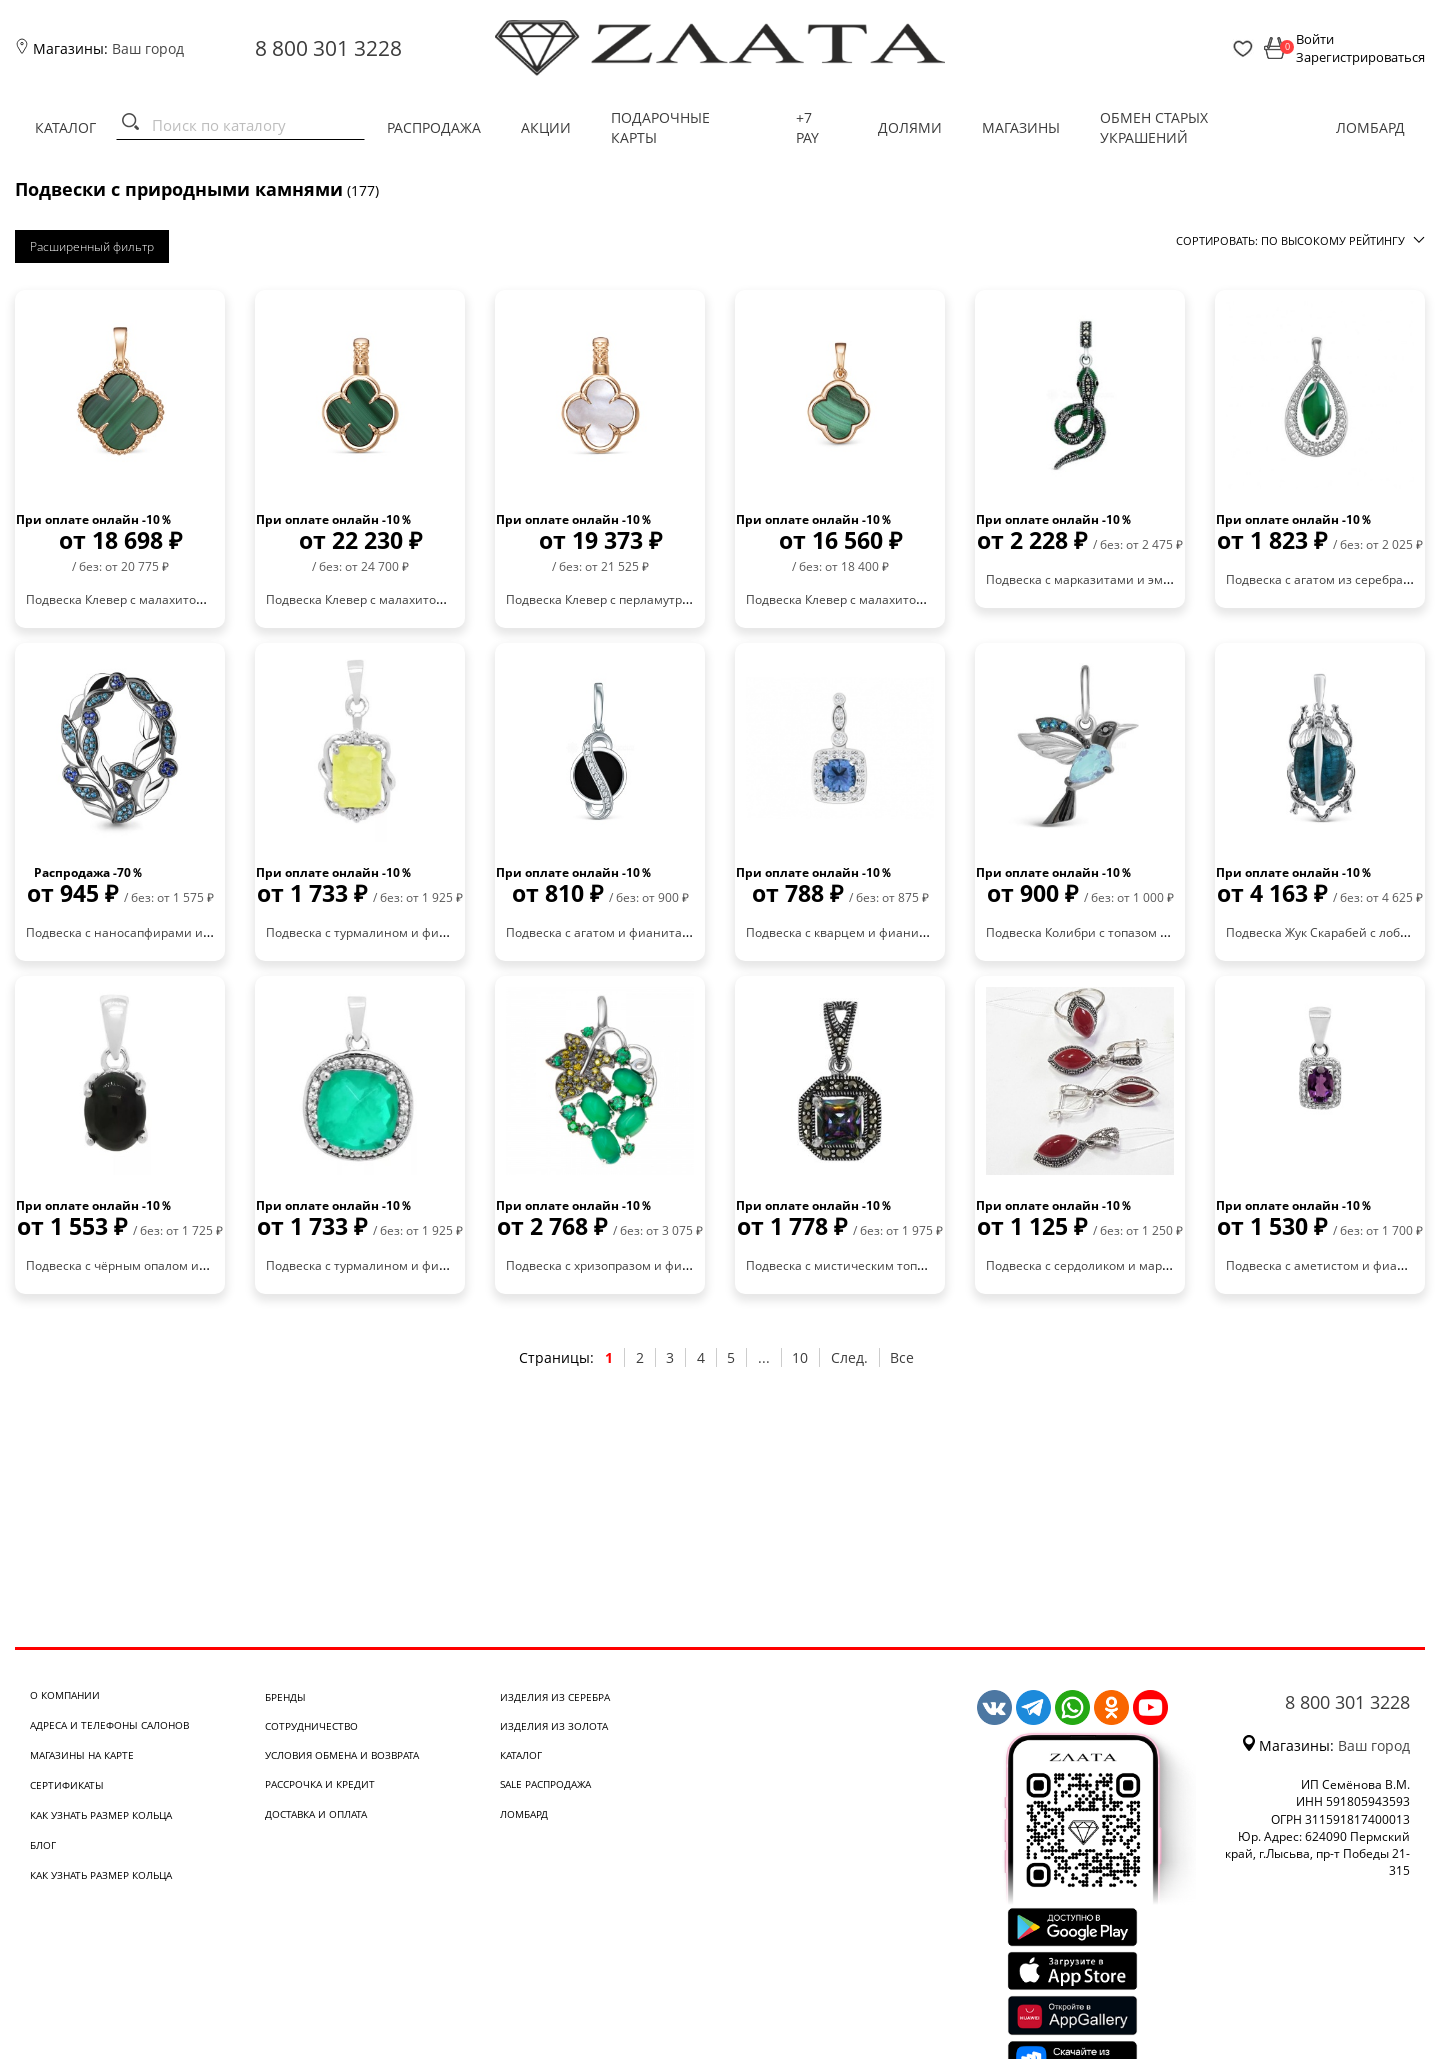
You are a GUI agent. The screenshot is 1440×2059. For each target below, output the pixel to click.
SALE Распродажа (545, 1784)
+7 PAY (807, 127)
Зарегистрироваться (1360, 57)
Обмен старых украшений (1154, 127)
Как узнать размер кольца (101, 1815)
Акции (546, 127)
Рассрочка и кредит (320, 1784)
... (764, 1357)
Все (902, 1357)
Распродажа (434, 127)
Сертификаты (67, 1785)
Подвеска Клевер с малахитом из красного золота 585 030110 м (214, 599)
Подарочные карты (660, 127)
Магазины (1021, 127)
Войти (1315, 39)
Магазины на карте (82, 1755)
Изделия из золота (554, 1726)
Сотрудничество (311, 1726)
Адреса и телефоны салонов (109, 1725)
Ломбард (1370, 127)
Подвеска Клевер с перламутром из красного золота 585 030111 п (699, 599)
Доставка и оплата (316, 1814)
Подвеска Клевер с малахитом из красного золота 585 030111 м (454, 599)
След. (849, 1357)
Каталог (65, 127)
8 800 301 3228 (328, 48)
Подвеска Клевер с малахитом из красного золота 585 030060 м (934, 599)
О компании (65, 1695)
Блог (43, 1845)
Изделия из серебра (555, 1697)
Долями (910, 127)
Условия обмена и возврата (342, 1755)
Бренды (285, 1697)
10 (800, 1357)
